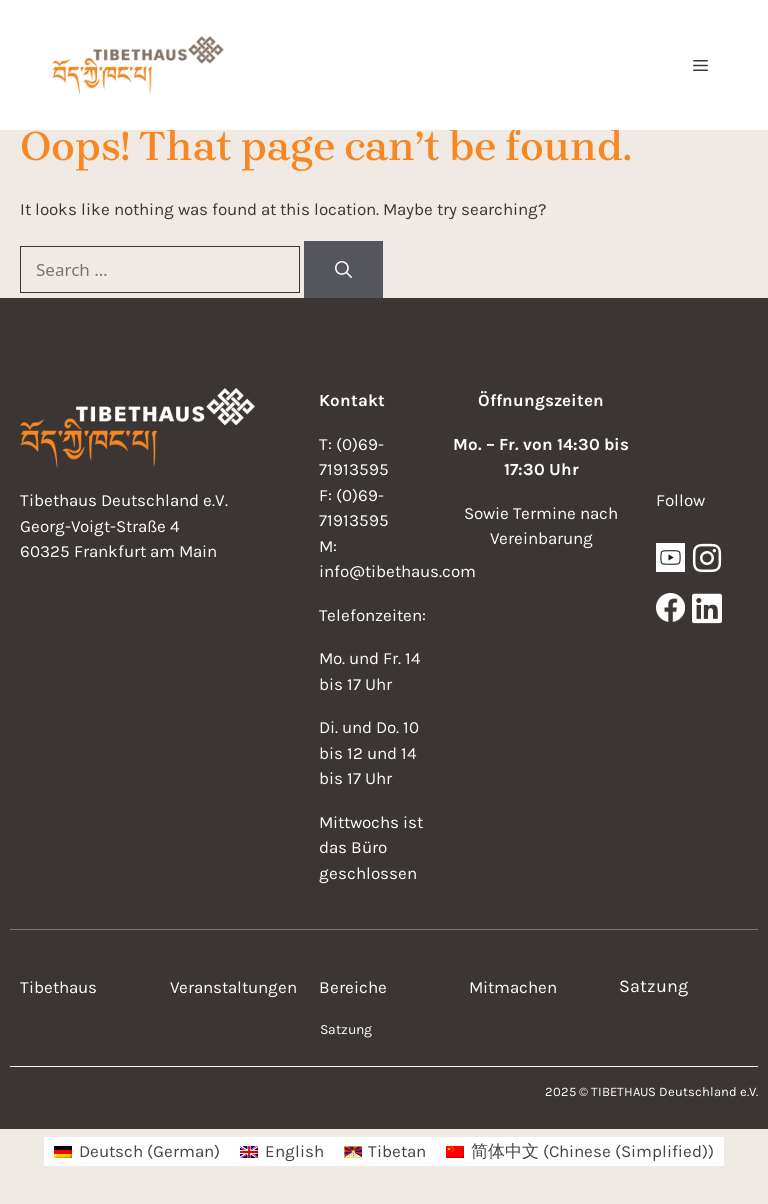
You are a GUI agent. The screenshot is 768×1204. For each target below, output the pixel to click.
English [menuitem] (294, 1151)
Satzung (346, 1029)
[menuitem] (137, 1151)
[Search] (343, 270)
